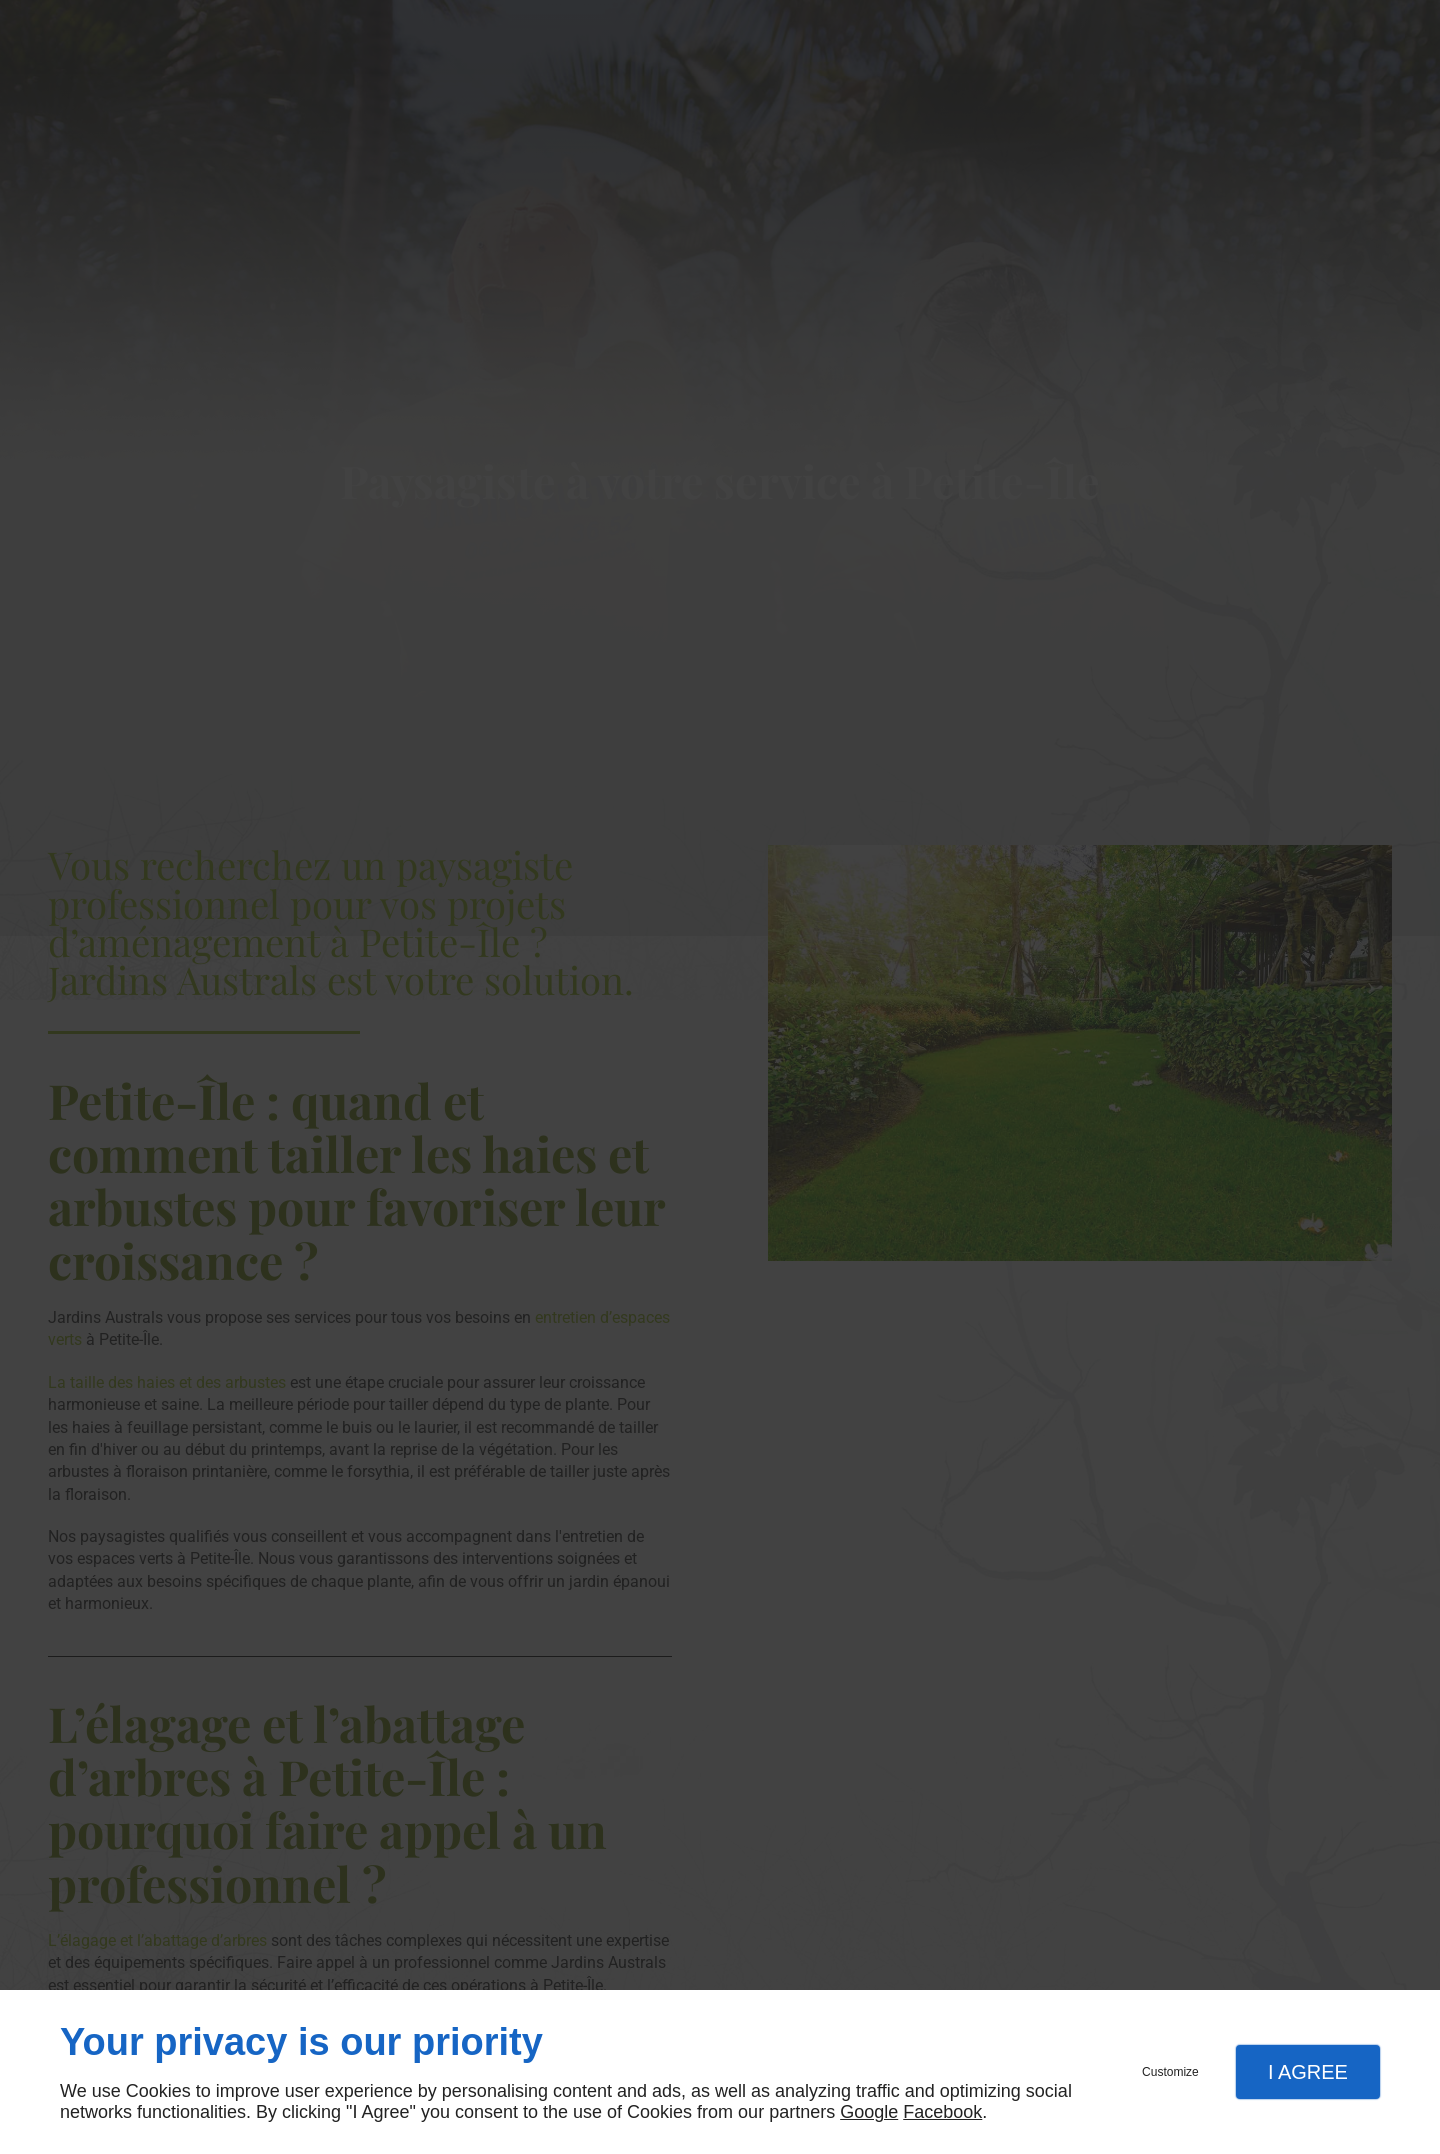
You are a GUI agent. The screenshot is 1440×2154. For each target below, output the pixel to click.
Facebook (942, 2112)
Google (869, 2112)
